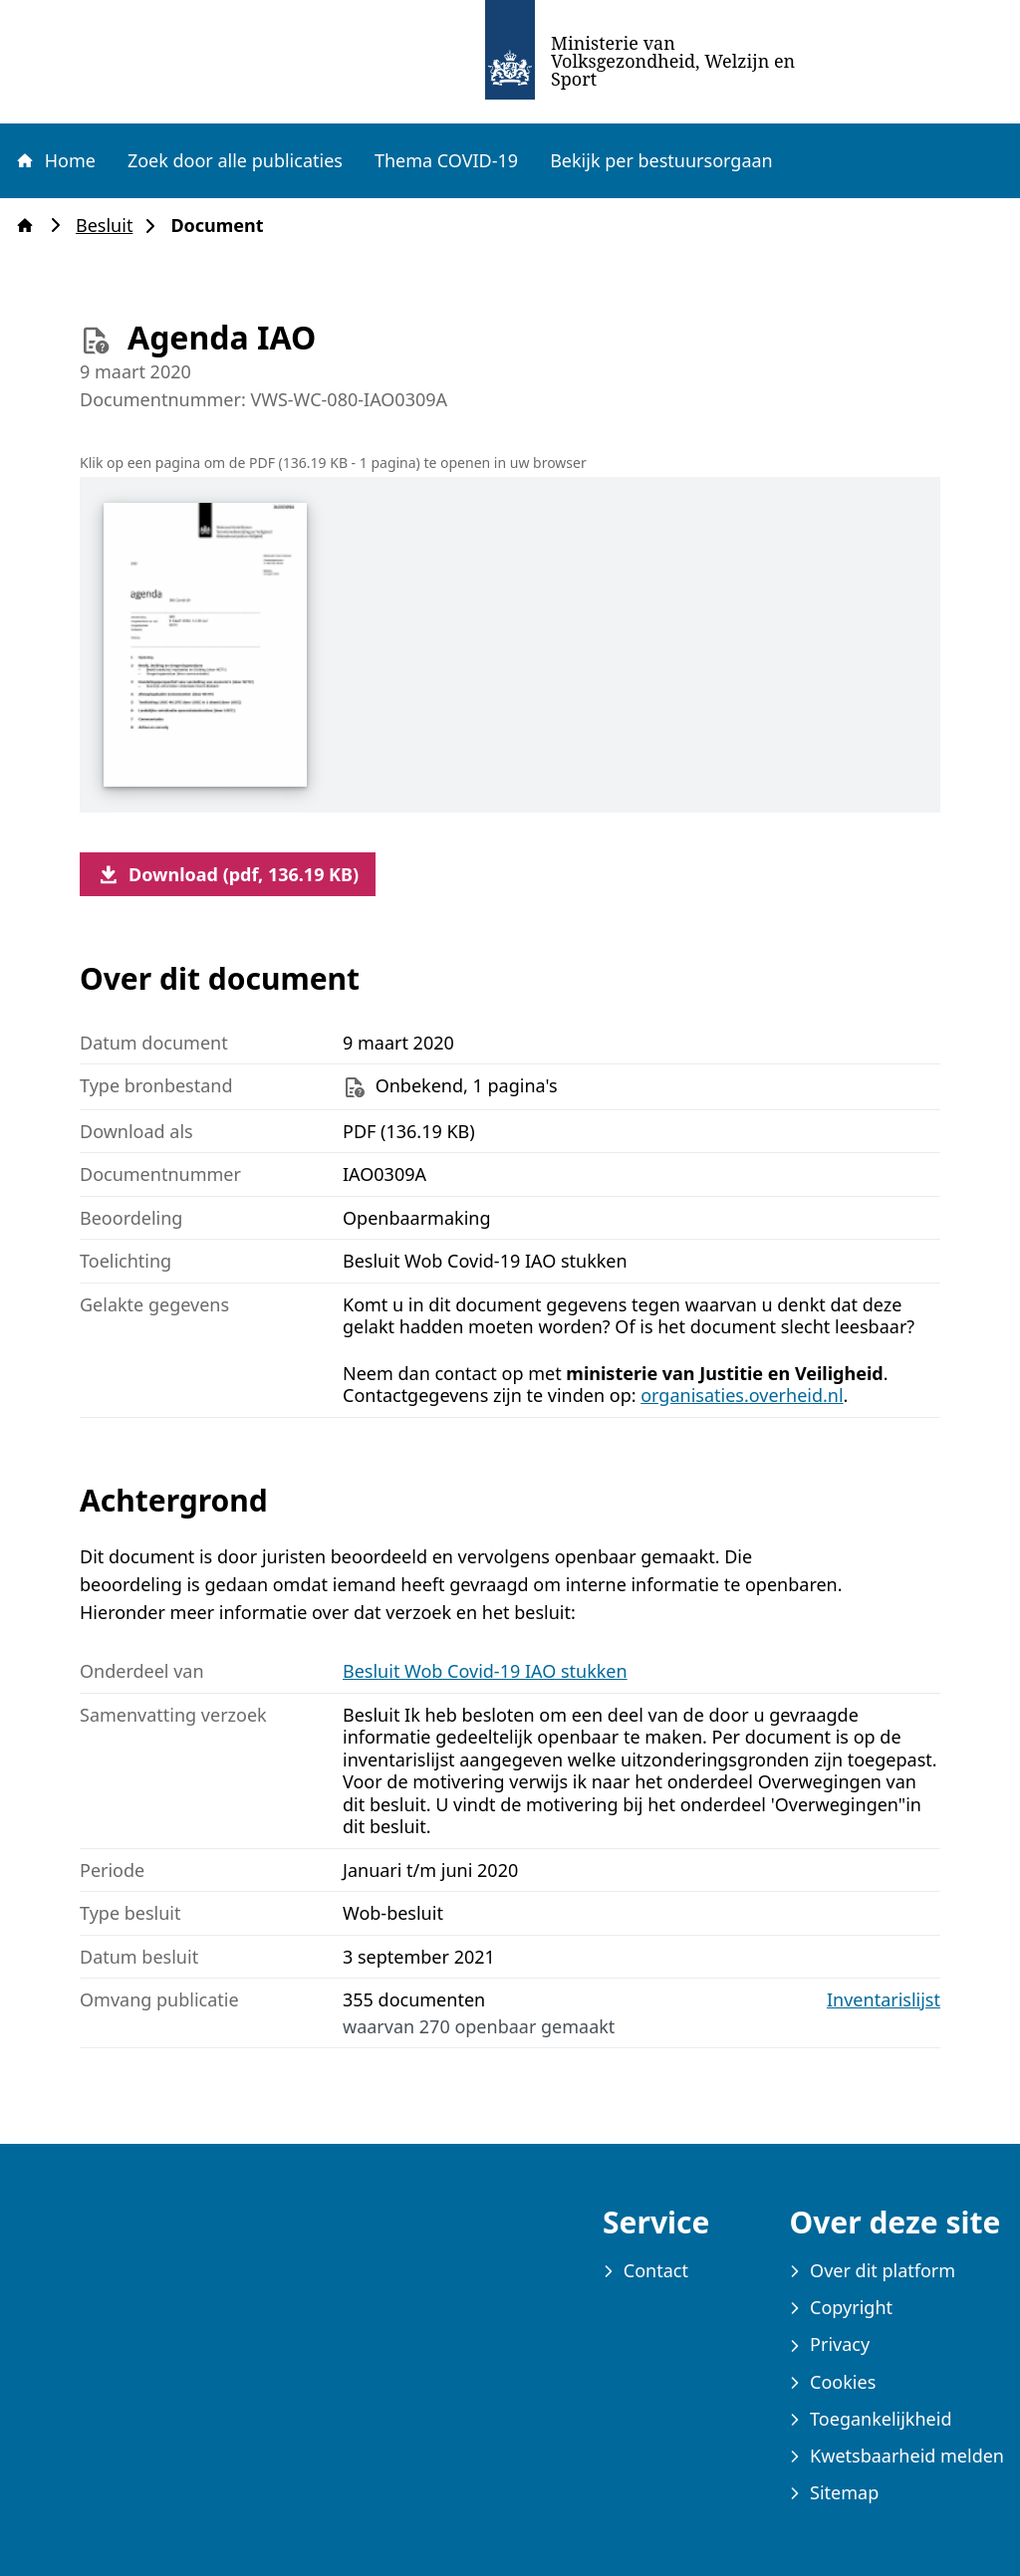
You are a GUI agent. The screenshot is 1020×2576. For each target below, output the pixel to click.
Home (55, 160)
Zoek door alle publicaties (235, 160)
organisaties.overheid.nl (741, 1395)
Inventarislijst (883, 2000)
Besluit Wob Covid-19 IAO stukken (485, 1671)
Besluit (110, 225)
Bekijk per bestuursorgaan (661, 160)
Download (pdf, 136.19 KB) (228, 874)
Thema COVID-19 (446, 160)
